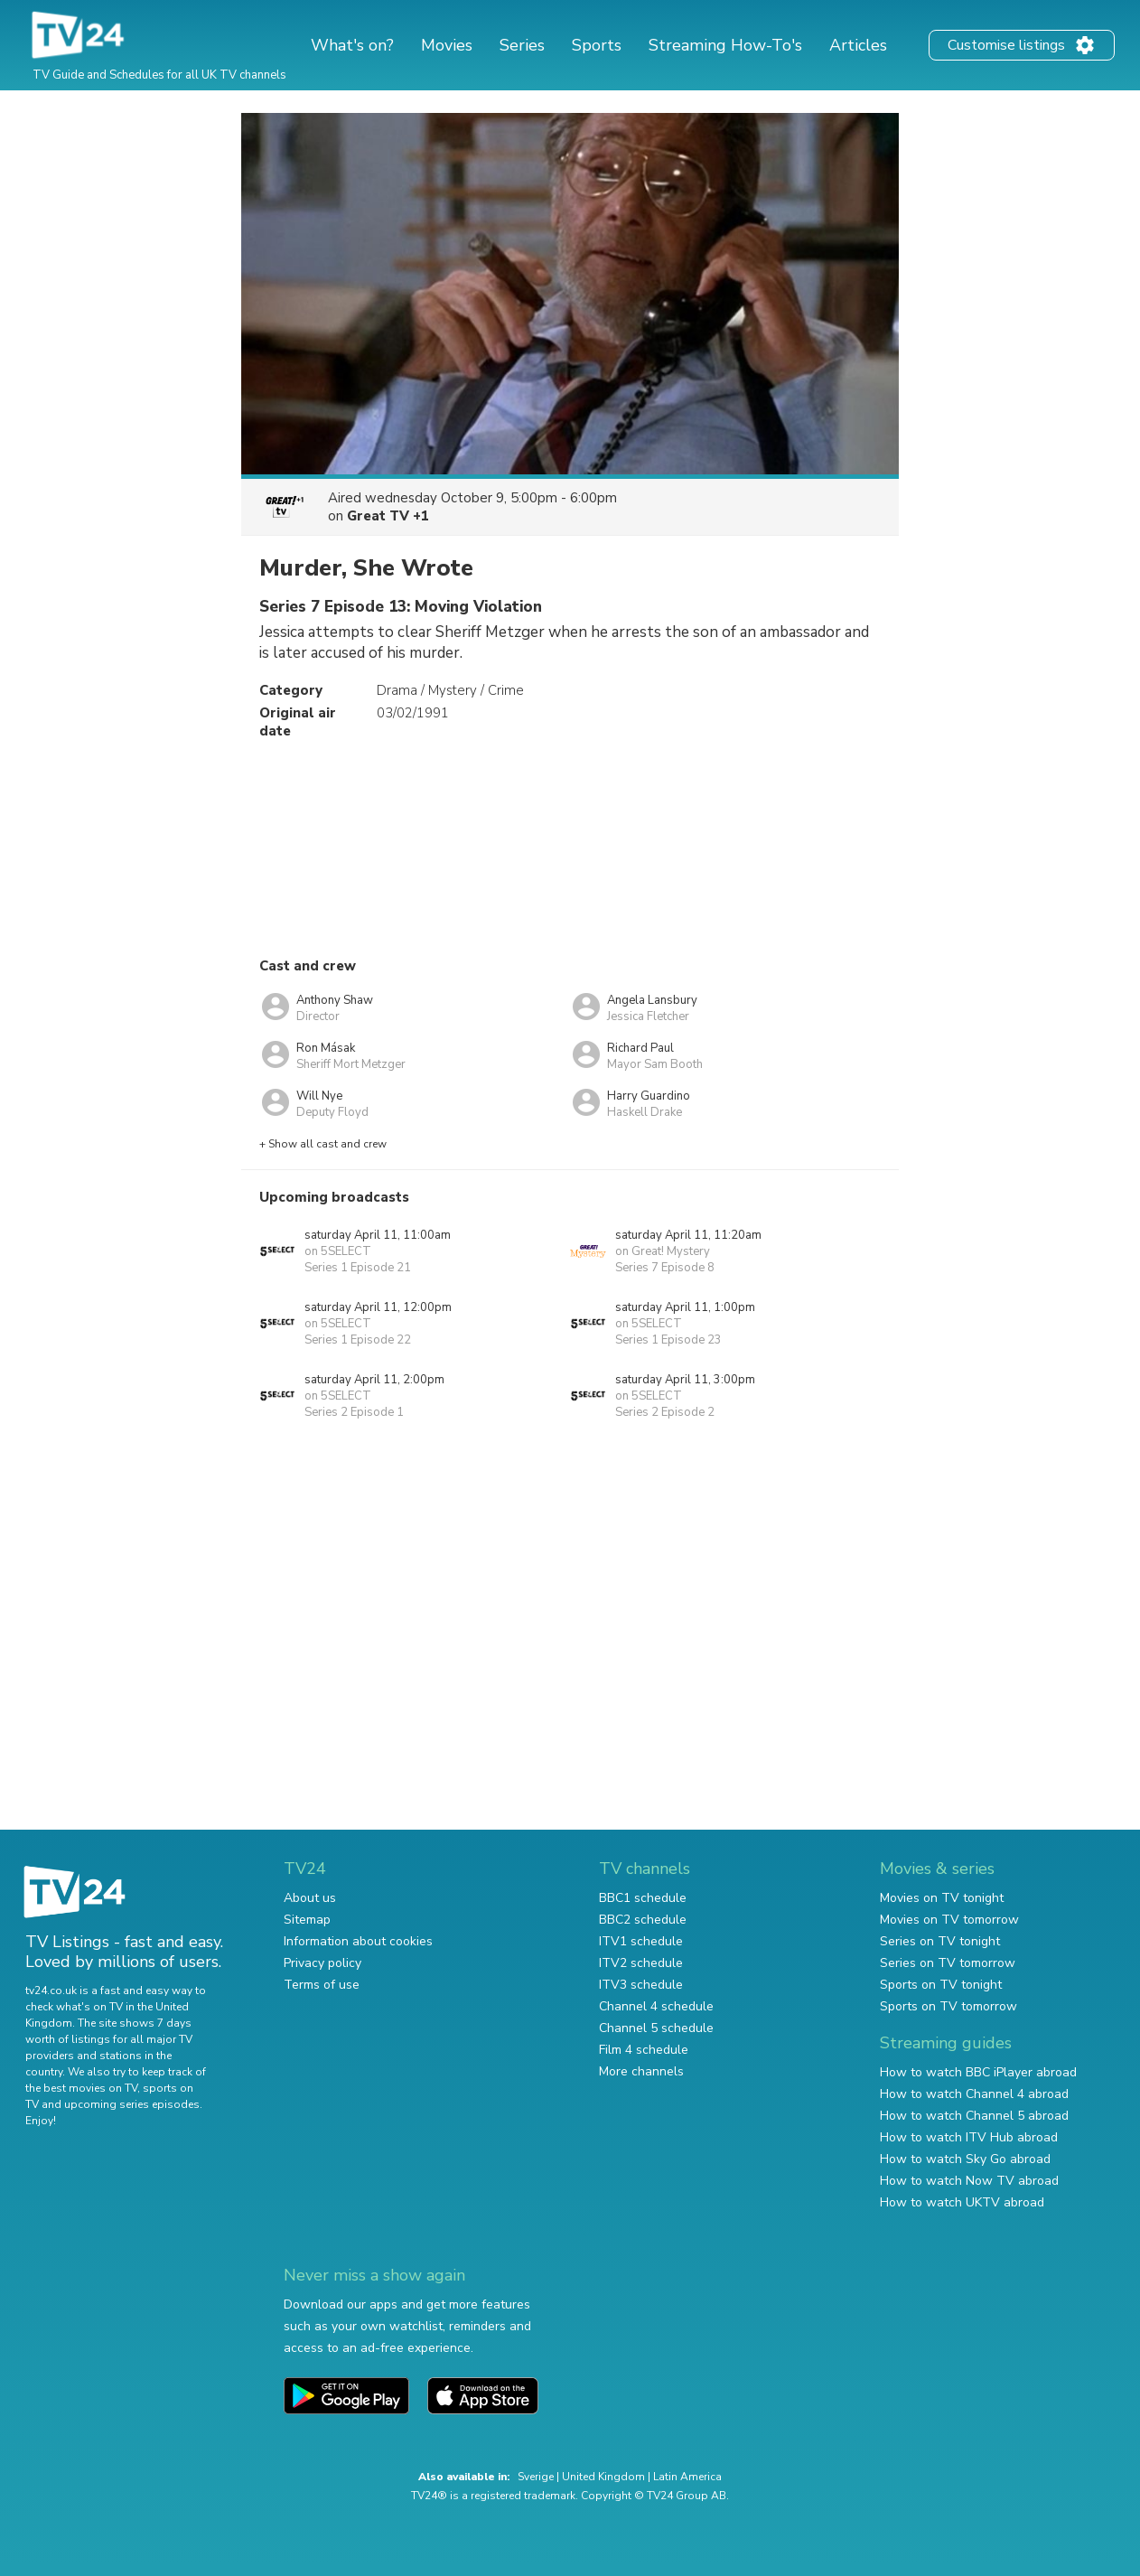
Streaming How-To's (725, 45)
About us (310, 1897)
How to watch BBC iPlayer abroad (978, 2072)
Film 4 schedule (643, 2049)
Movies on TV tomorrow (949, 1919)
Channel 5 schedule (656, 2028)
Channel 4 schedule (656, 2006)
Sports (596, 45)
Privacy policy (322, 1963)
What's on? (352, 45)
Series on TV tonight (940, 1941)
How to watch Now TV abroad (969, 2180)
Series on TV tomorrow (947, 1963)
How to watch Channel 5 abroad (974, 2115)
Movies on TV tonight (942, 1897)
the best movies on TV (81, 2088)
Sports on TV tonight (941, 1984)
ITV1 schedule (641, 1941)
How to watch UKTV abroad (962, 2202)
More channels (641, 2071)
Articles (858, 45)
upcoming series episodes (132, 2104)
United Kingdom (603, 2476)
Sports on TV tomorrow (948, 2006)
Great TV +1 (388, 516)
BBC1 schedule (643, 1897)
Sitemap (307, 1919)
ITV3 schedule (641, 1984)
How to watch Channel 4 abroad (974, 2094)
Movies (446, 45)
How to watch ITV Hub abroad (969, 2137)
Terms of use (322, 1984)
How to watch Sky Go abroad (965, 2159)
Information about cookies (358, 1941)
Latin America (687, 2476)
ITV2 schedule (641, 1963)
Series (522, 45)
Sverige (536, 2476)
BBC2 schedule (643, 1919)
